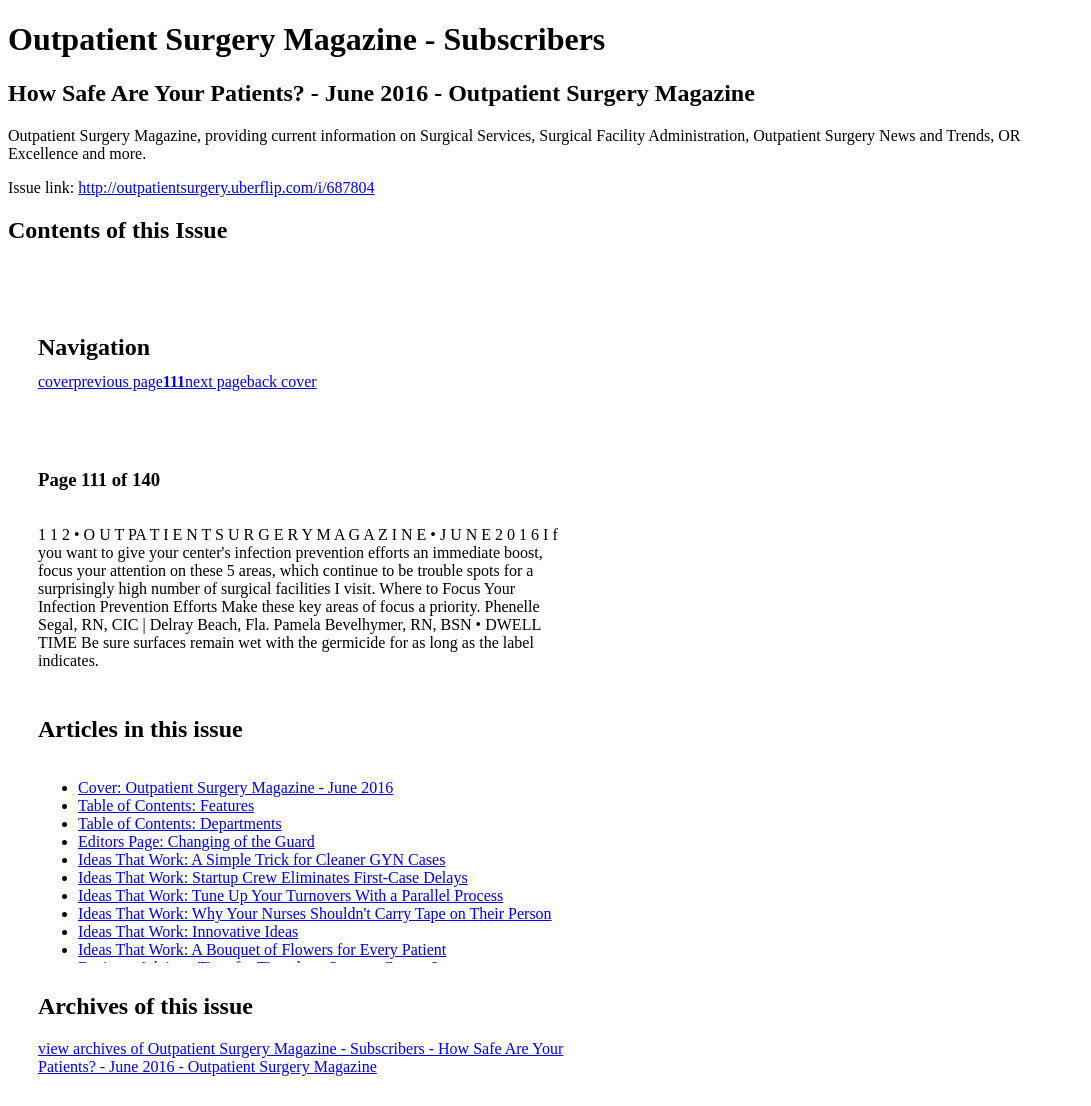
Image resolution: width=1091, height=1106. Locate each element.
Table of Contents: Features (166, 805)
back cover (282, 381)
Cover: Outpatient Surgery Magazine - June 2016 (235, 787)
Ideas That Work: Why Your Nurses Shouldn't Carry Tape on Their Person (315, 913)
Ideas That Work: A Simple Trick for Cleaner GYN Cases (261, 859)
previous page (118, 381)
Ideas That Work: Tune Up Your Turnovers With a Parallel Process (290, 895)
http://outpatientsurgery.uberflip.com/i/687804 (226, 187)
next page (216, 381)
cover (56, 381)
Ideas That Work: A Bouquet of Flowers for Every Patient (262, 949)
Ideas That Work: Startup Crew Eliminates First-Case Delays (273, 877)
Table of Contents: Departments (180, 823)
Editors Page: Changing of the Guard (196, 841)
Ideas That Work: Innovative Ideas (188, 931)
